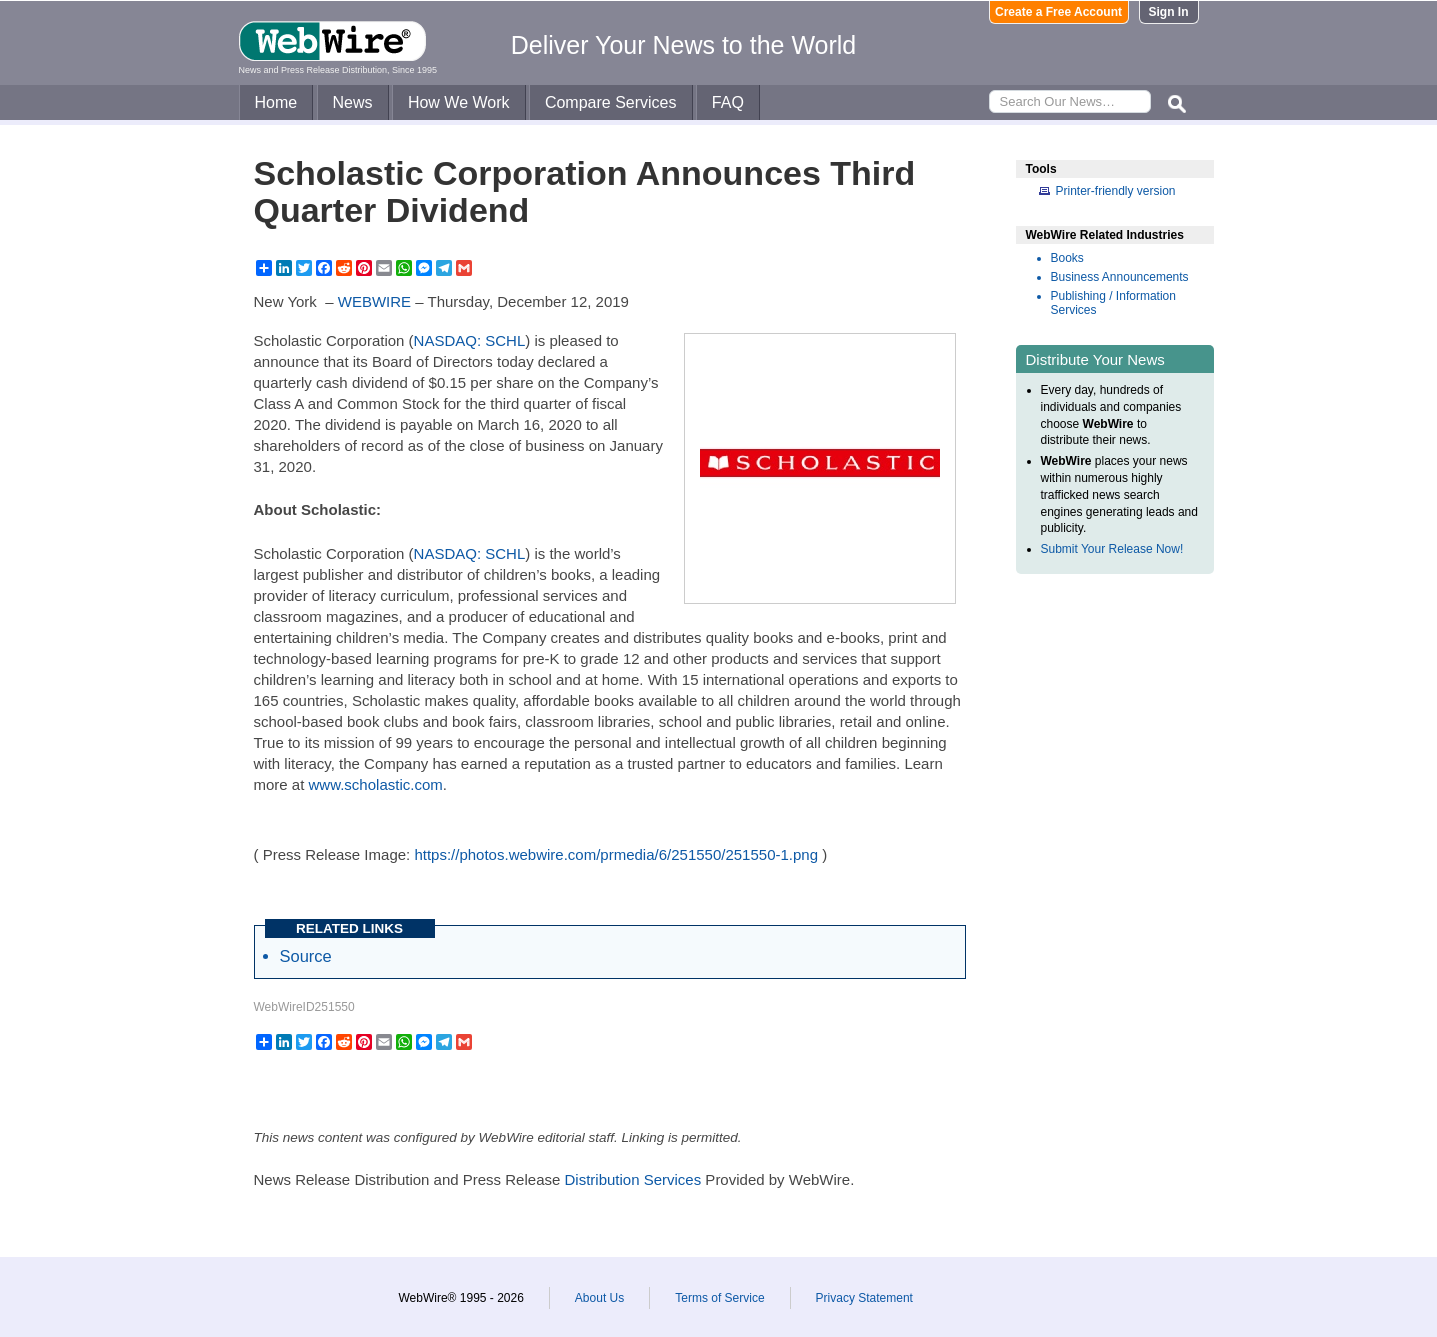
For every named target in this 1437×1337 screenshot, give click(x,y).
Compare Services (611, 102)
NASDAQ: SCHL (470, 340)
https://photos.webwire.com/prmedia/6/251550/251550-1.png (616, 854)
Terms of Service (719, 1298)
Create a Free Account (1058, 12)
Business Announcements (1120, 277)
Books (1067, 258)
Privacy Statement (864, 1298)
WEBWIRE (374, 301)
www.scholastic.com (376, 784)
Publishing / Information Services (1113, 303)
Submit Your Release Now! (1112, 549)
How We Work (459, 102)
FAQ (728, 102)
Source (306, 956)
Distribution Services (632, 1179)
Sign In (1169, 12)
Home (276, 102)
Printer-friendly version (1116, 191)
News (353, 102)
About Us (599, 1298)
